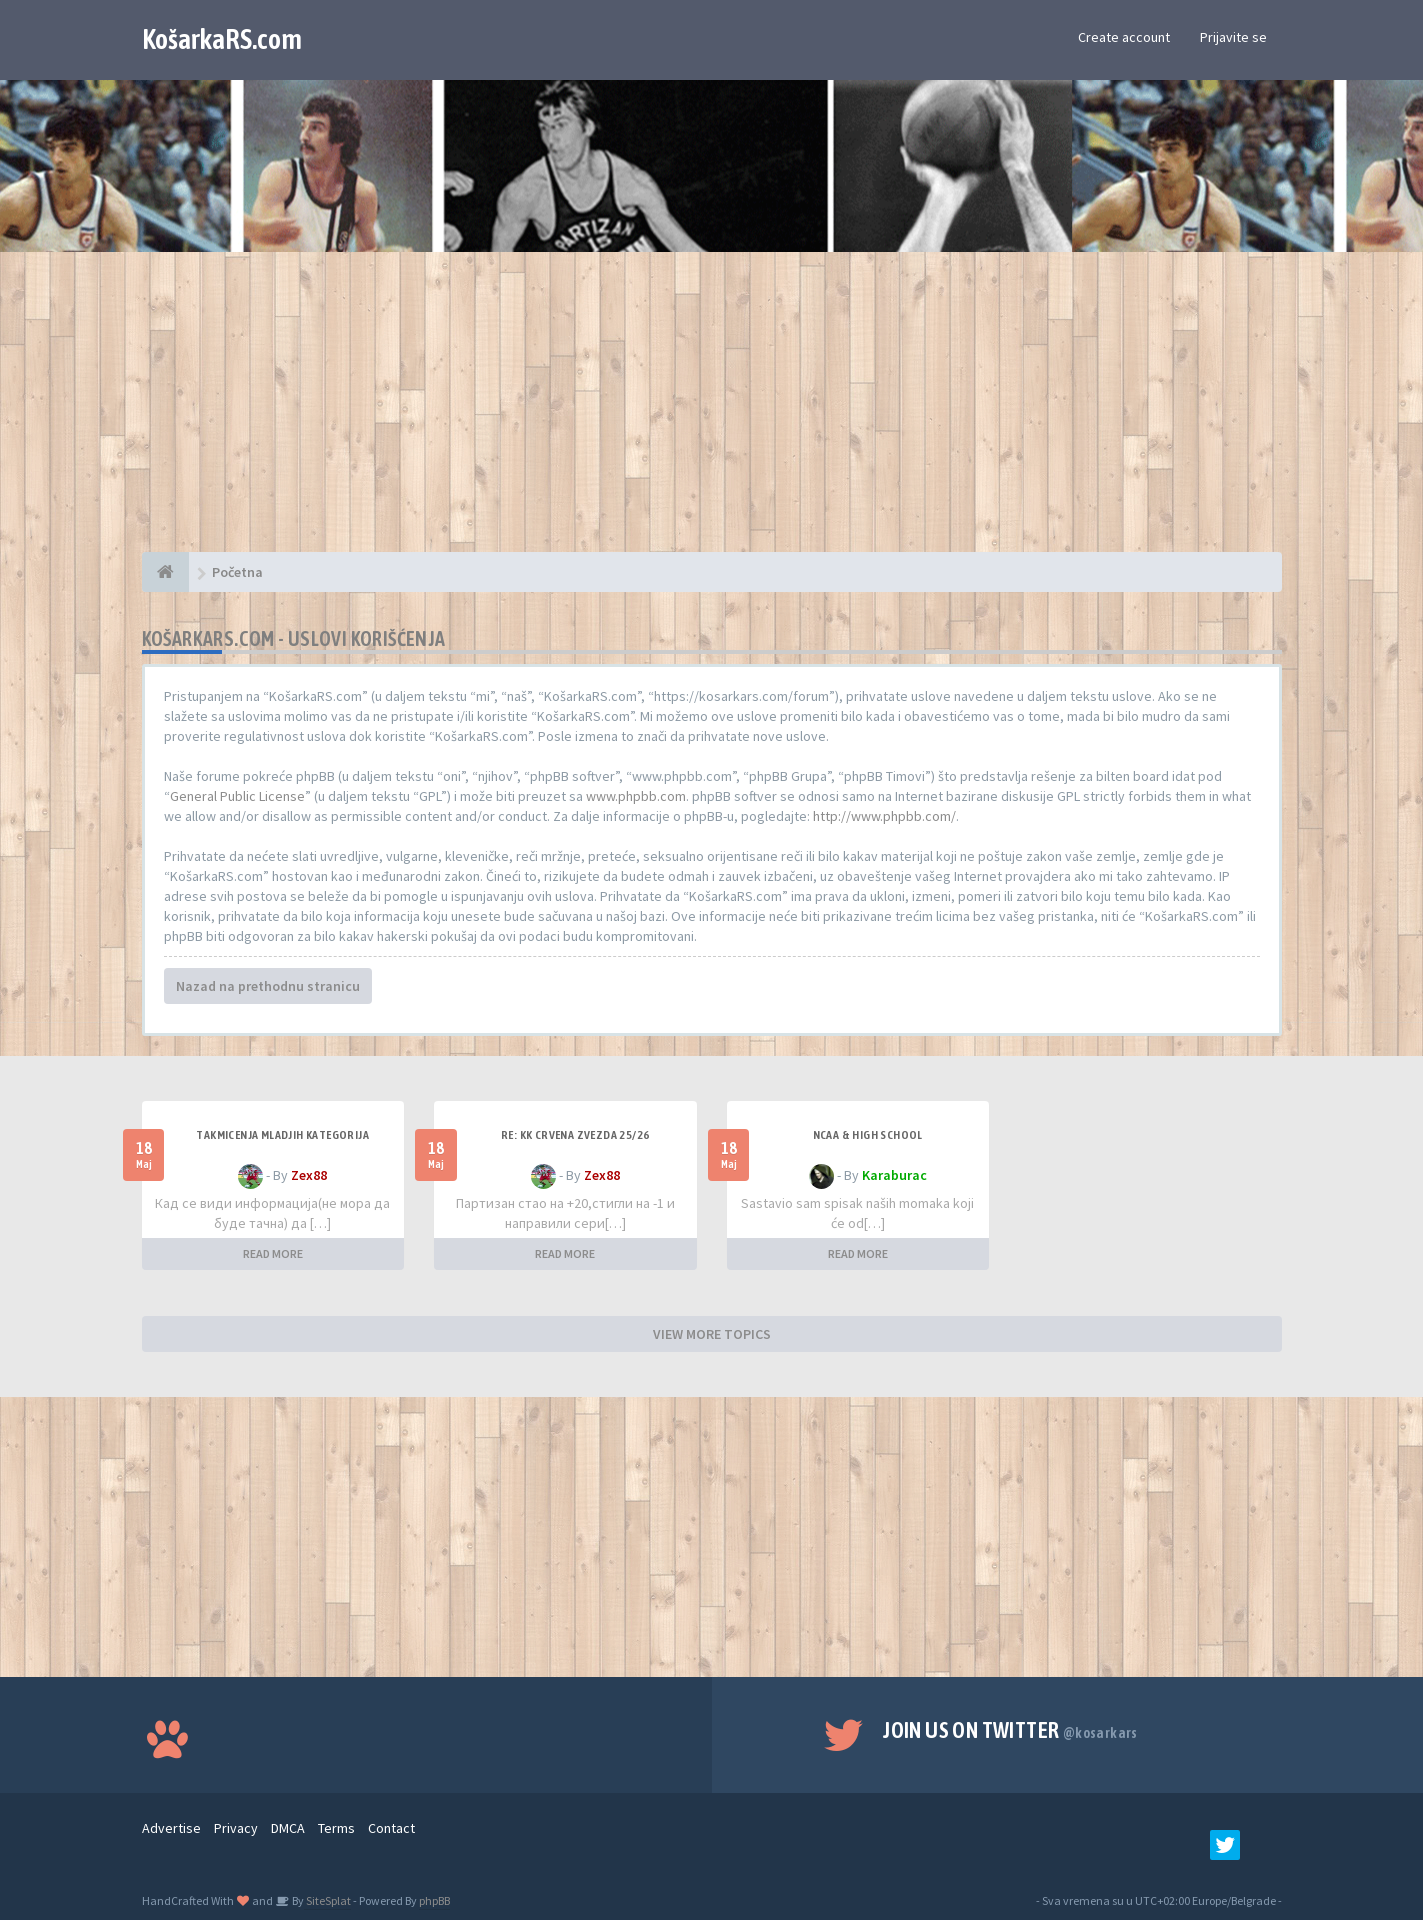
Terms (336, 1828)
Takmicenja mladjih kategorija (282, 1135)
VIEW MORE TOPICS (712, 1334)
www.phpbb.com (636, 796)
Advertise (171, 1828)
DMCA (288, 1828)
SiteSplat (327, 1900)
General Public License (237, 796)
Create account (1124, 37)
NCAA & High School (868, 1135)
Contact (391, 1828)
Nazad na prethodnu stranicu (268, 986)
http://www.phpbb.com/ (884, 816)
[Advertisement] (712, 412)
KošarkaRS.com (222, 39)
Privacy (236, 1828)
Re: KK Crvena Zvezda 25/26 (575, 1135)
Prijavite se (1233, 37)
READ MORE (273, 1253)
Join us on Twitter (1010, 1730)
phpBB (434, 1900)
